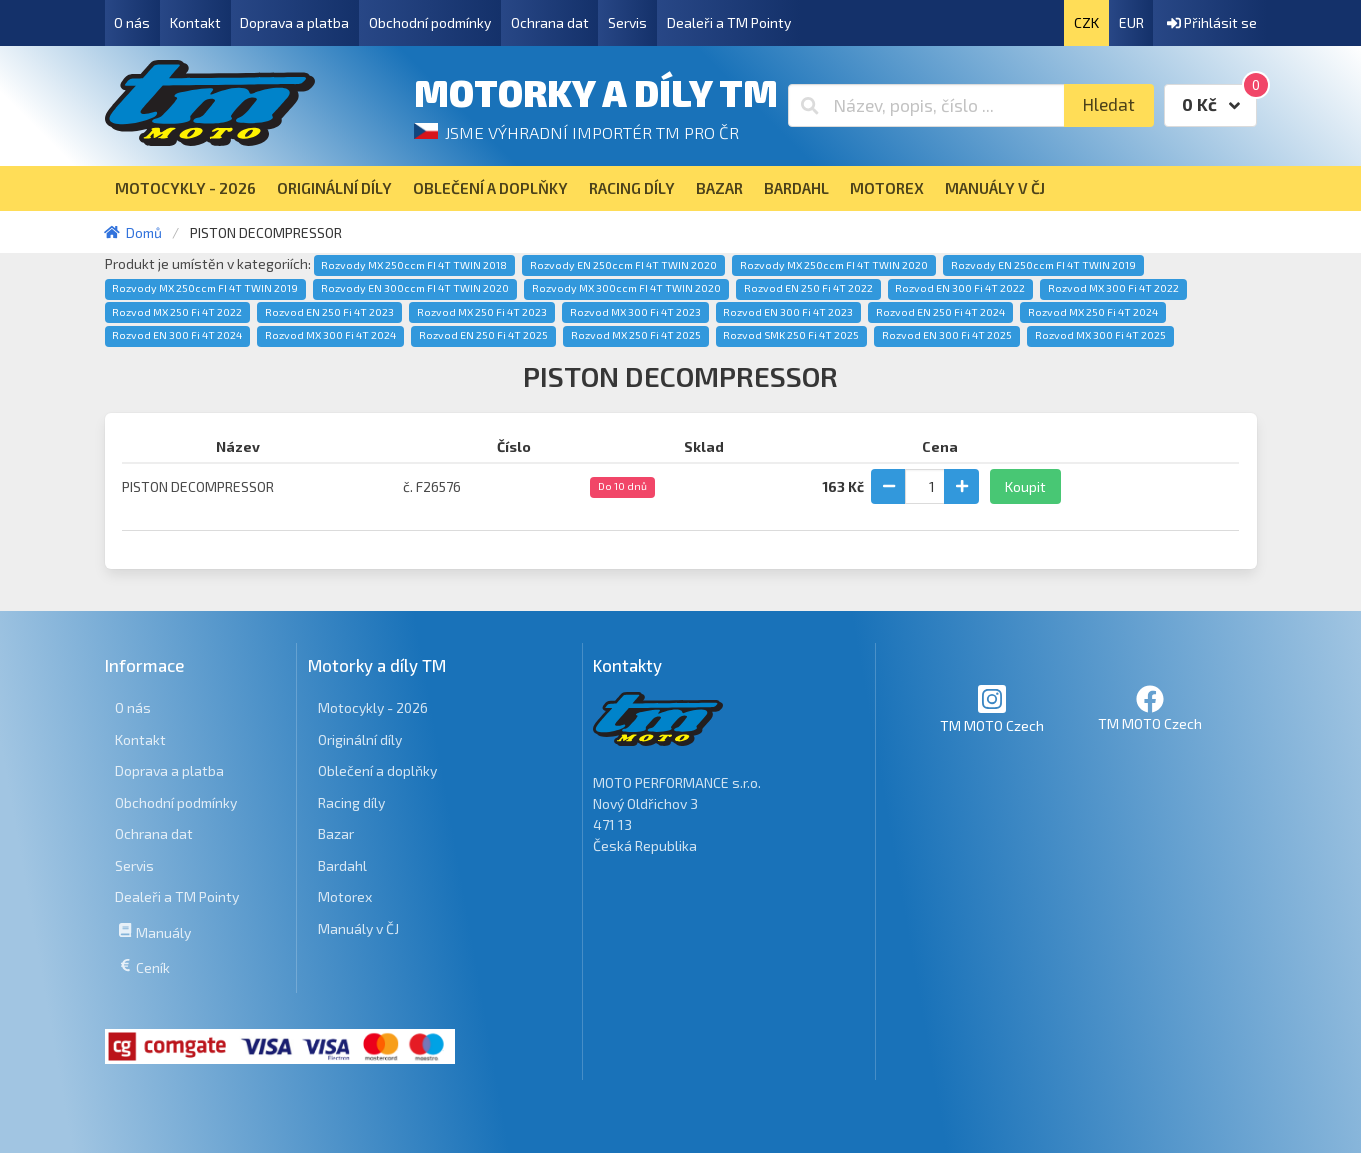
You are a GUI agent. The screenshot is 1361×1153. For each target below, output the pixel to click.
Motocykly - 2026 (373, 707)
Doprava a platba (294, 22)
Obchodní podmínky (430, 22)
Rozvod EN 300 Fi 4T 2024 (177, 335)
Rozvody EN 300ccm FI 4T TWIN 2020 (415, 288)
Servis (627, 22)
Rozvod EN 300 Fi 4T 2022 (960, 288)
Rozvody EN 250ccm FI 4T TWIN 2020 (623, 265)
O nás (132, 22)
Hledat (1108, 104)
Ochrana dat (550, 22)
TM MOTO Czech (992, 708)
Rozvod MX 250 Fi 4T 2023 (482, 312)
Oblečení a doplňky (377, 770)
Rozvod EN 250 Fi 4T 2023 (329, 312)
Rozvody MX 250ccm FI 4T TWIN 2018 (414, 265)
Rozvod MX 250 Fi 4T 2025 (636, 335)
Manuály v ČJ (358, 928)
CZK (1086, 22)
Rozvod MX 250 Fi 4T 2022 (177, 312)
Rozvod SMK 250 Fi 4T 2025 (791, 335)
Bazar (336, 833)
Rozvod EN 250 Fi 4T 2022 (808, 288)
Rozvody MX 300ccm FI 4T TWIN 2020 (626, 288)
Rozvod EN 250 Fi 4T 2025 (483, 335)
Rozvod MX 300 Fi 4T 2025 (1100, 335)
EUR (1131, 22)
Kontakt (195, 22)
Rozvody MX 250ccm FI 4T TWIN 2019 (205, 288)
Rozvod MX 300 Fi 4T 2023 (635, 312)
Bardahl (342, 865)
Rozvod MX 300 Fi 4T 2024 (330, 335)
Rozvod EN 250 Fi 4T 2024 (940, 312)
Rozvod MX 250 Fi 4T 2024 (1093, 312)
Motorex (345, 896)
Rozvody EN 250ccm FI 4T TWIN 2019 (1043, 265)
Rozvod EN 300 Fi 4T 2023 (788, 312)
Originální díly (360, 739)
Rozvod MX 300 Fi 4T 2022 (1113, 288)
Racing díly (351, 802)
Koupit (1025, 486)
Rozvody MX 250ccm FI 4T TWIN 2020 (834, 265)
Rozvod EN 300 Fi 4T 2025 (947, 335)
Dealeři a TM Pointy (729, 22)
